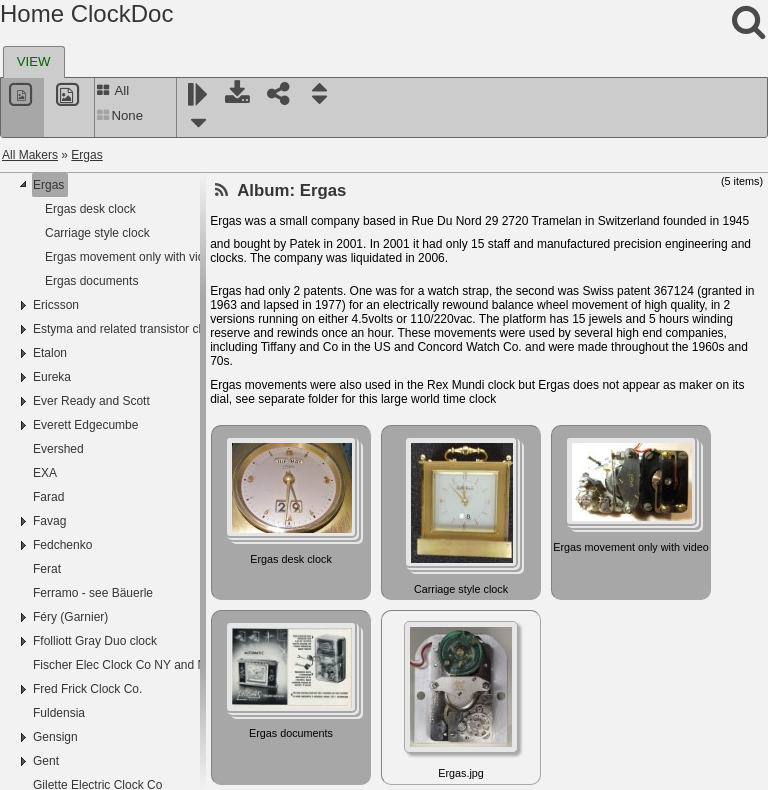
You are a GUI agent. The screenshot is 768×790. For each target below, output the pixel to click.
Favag (49, 521)
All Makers (30, 155)
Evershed (58, 449)
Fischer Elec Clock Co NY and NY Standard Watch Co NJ (186, 665)
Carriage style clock (97, 233)
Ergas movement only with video (131, 257)
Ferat (47, 569)
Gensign (55, 737)
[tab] (34, 62)
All (112, 90)
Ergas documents (91, 281)
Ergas (86, 155)
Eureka (52, 377)
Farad (48, 497)
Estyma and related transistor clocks (129, 329)
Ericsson (56, 305)
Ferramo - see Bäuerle (93, 593)
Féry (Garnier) (70, 617)
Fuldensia (59, 713)
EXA (45, 473)
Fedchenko (62, 545)
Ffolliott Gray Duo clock (95, 641)
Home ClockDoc (86, 13)
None (119, 115)
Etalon (50, 353)
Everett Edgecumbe (85, 425)
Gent (46, 761)
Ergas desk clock (90, 209)
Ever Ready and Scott (91, 401)
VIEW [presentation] (34, 61)
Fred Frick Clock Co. (87, 689)
